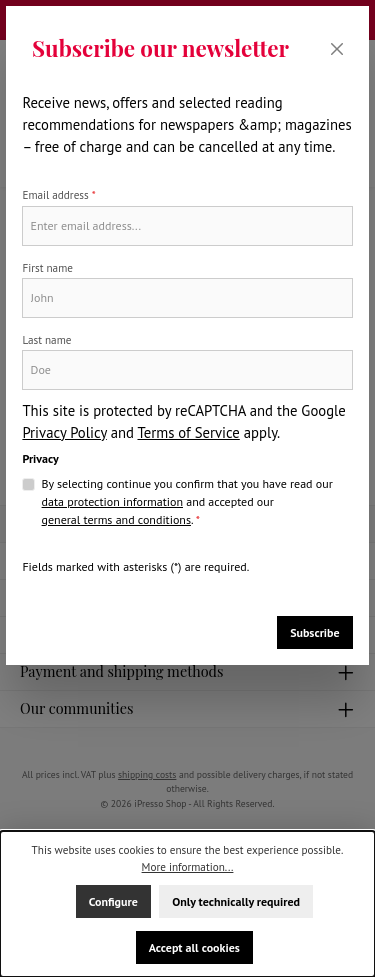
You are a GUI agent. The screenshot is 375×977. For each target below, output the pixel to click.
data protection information (112, 501)
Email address (58, 195)
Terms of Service (188, 432)
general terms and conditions (116, 519)
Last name (46, 340)
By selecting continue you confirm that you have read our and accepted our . (187, 502)
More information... (188, 867)
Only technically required (236, 901)
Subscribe (314, 632)
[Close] (337, 48)
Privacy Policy (64, 432)
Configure (113, 901)
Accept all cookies (194, 947)
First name (47, 268)
